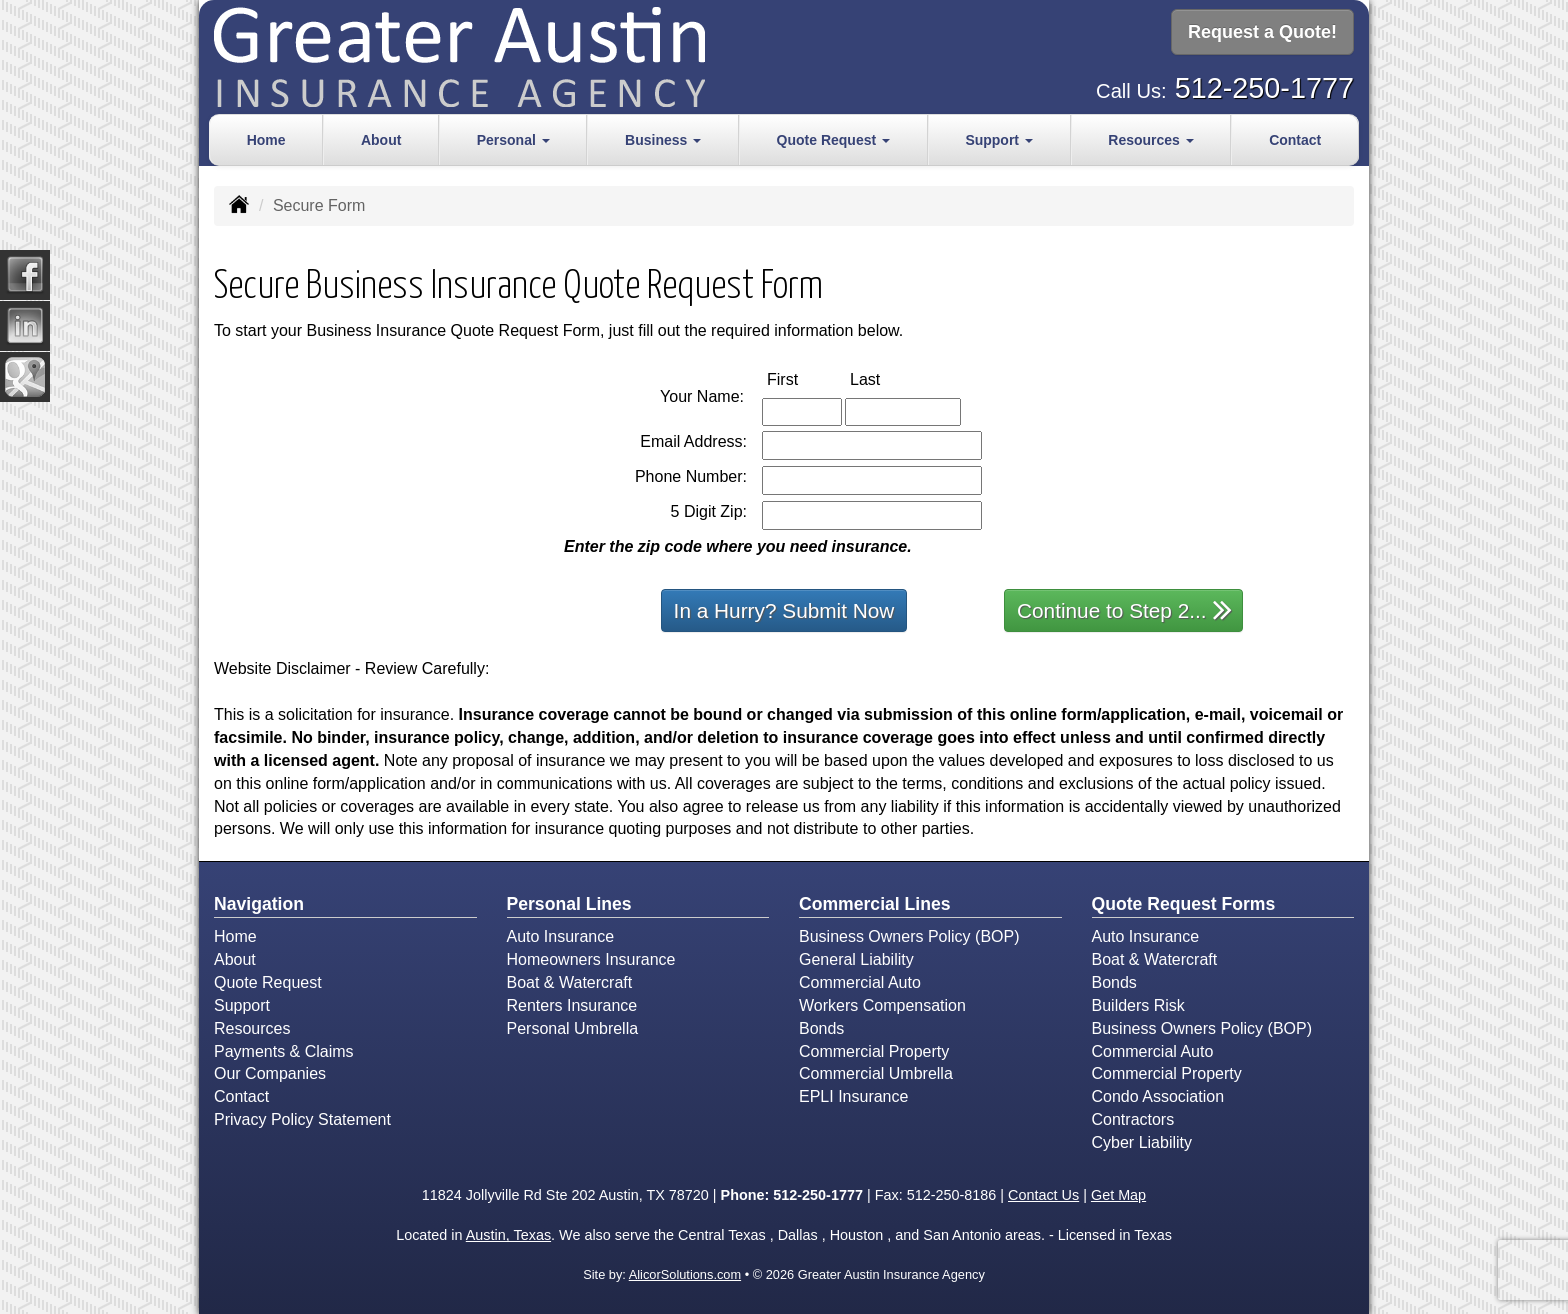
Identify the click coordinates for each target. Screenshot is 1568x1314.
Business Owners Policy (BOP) (909, 936)
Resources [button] (1150, 140)
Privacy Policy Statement (302, 1119)
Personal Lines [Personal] (569, 904)
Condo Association (1158, 1096)
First (803, 378)
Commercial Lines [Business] (875, 904)
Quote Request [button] (833, 140)
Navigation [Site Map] (259, 904)
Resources (252, 1028)
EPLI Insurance (853, 1096)
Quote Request (268, 982)
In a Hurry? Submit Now (784, 610)
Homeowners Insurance (591, 959)
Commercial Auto (860, 982)
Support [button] (999, 140)
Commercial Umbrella (876, 1073)
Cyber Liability (1142, 1142)
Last (886, 378)
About (381, 140)
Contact (1295, 140)
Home (266, 140)
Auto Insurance (561, 936)
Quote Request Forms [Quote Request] (1184, 904)
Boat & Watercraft (570, 982)
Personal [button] (513, 140)
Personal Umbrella (573, 1028)
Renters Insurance (572, 1005)
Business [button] (663, 140)
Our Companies (270, 1073)
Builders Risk (1138, 1005)
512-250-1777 (1264, 86)
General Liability (856, 959)
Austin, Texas (508, 1235)
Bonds (821, 1028)
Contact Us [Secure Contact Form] (1043, 1195)
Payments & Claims (284, 1051)
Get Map (1118, 1195)
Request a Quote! (1262, 33)
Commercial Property (874, 1051)
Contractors (1133, 1119)
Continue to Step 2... (1124, 609)
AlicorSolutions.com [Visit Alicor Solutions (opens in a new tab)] (685, 1274)
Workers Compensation (882, 1005)
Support (242, 1005)
